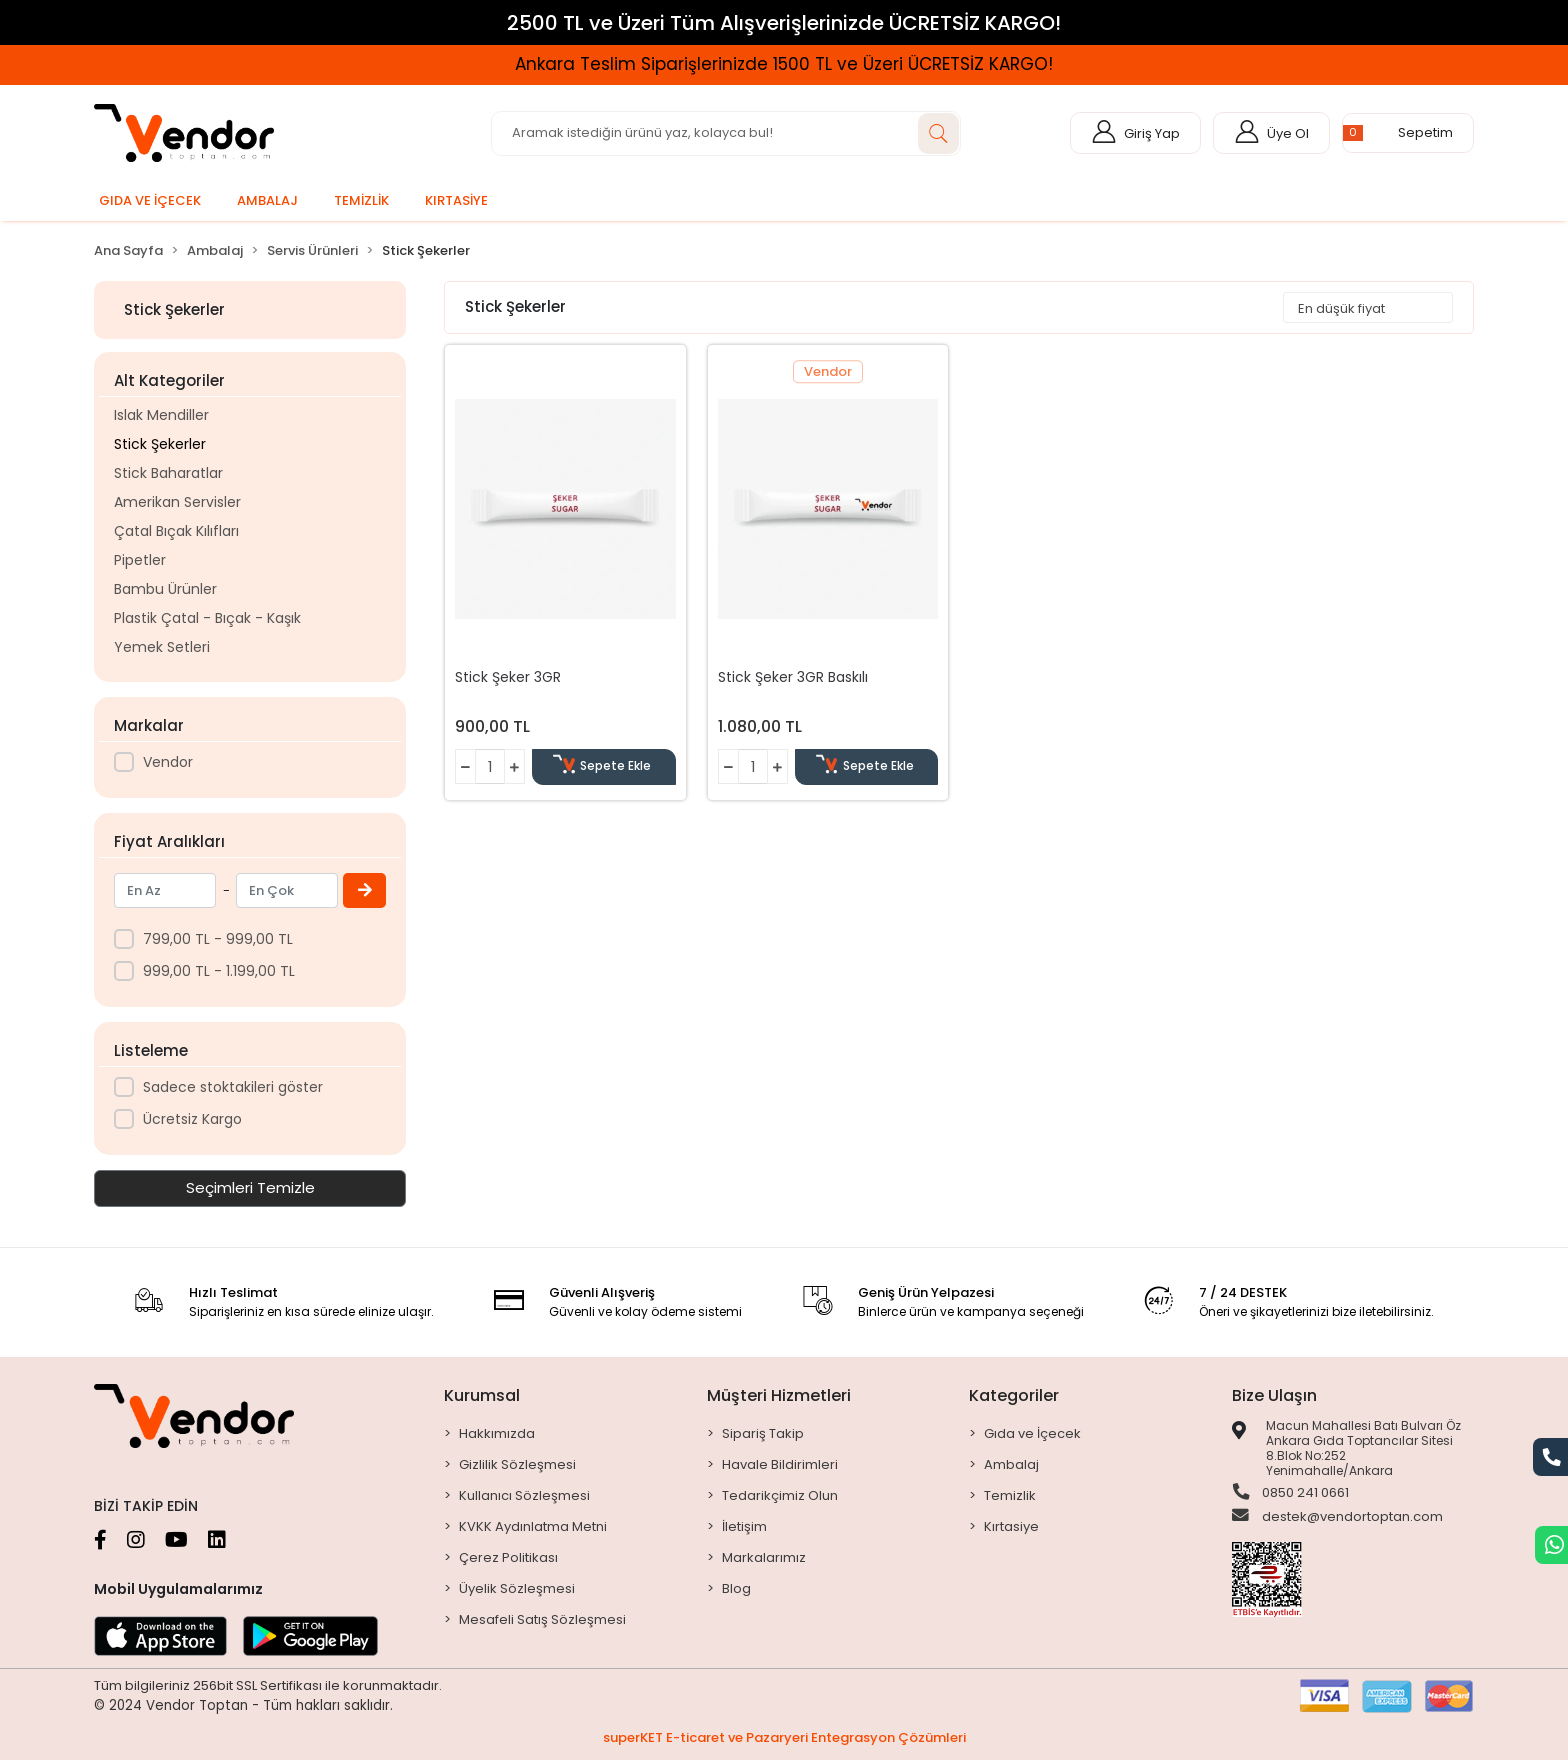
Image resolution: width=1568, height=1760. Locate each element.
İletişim (744, 1526)
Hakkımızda (497, 1433)
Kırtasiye (1011, 1526)
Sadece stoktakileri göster (233, 1087)
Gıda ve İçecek (1032, 1433)
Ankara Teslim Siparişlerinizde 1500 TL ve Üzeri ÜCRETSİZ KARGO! (784, 64)
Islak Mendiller (161, 415)
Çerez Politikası (508, 1557)
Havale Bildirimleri (780, 1464)
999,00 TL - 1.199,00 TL (219, 971)
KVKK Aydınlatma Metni (533, 1526)
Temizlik (1010, 1495)
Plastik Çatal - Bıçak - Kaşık (207, 618)
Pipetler (140, 560)
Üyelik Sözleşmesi (517, 1588)
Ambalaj (1011, 1464)
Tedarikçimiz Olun (780, 1495)
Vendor (168, 762)
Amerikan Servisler (177, 502)
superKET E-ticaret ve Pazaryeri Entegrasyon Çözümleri (784, 1737)
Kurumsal (482, 1395)
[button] (1408, 133)
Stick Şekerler (160, 444)
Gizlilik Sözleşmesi (517, 1464)
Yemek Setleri (162, 647)
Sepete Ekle (604, 766)
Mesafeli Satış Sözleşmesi (542, 1619)
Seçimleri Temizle (250, 1187)
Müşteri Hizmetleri (779, 1395)
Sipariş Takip (763, 1433)
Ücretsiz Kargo (192, 1119)
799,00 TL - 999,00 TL (218, 939)
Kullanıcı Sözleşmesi (524, 1495)
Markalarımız (764, 1557)
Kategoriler (1014, 1395)
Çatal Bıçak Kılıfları (176, 531)
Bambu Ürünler (165, 589)
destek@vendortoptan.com (1337, 1518)
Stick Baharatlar (168, 473)
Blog (736, 1588)
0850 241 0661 (1290, 1493)
